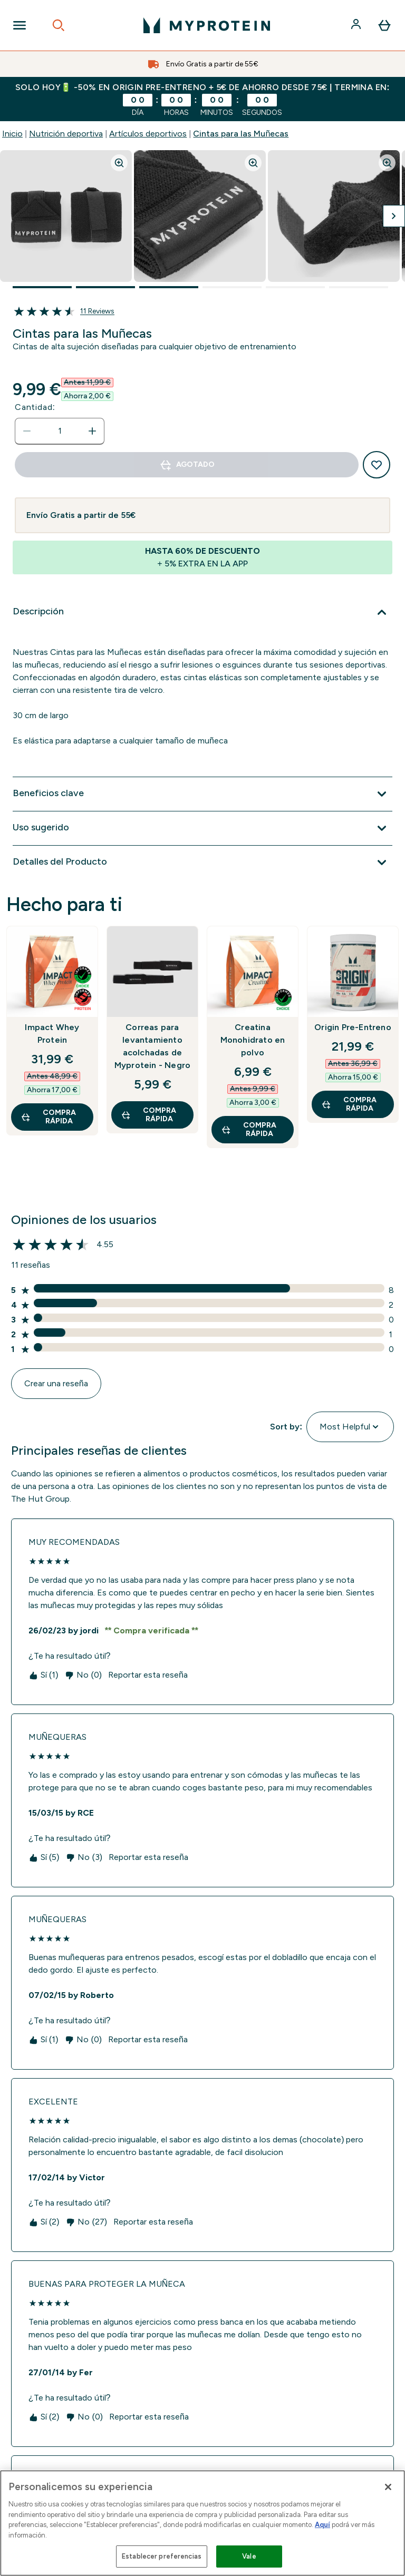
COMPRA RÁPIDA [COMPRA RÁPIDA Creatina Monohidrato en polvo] (248, 1129)
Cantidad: (35, 407)
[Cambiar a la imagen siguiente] (394, 216)
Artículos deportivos (148, 134)
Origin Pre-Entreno (352, 1027)
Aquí (322, 2525)
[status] (59, 431)
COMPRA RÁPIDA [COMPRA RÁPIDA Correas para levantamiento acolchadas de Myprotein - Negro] (148, 1114)
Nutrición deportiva (66, 134)
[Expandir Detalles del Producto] (202, 862)
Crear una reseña (56, 1383)
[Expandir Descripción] (202, 612)
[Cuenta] (357, 25)
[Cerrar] (388, 2487)
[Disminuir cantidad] (26, 431)
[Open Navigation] (19, 25)
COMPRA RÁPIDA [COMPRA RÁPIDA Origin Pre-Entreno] (349, 1104)
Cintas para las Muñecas (240, 134)
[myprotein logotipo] (206, 25)
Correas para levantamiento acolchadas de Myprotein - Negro (152, 1046)
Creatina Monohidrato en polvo (252, 1039)
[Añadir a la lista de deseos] (376, 464)
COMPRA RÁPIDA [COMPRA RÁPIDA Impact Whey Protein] (48, 1116)
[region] (202, 2523)
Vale (249, 2556)
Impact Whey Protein (52, 1033)
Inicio (12, 134)
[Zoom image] (119, 162)
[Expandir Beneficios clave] (202, 794)
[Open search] (58, 25)
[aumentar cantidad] (92, 431)
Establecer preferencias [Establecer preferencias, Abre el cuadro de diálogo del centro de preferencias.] (161, 2556)
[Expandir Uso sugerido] (202, 828)
